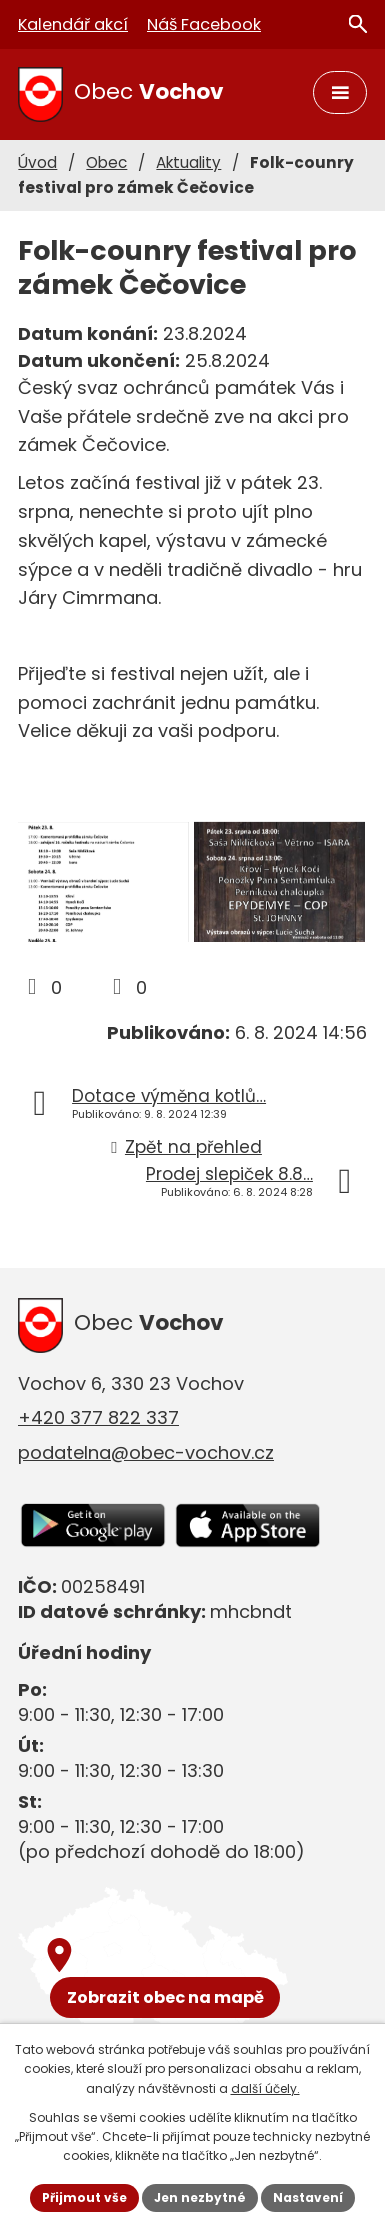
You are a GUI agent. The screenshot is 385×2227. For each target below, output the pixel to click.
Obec (106, 162)
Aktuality (188, 162)
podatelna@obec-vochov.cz (146, 1452)
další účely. (265, 2088)
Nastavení (308, 2197)
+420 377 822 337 (98, 1417)
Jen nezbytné (200, 2197)
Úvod (37, 162)
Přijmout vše (84, 2197)
